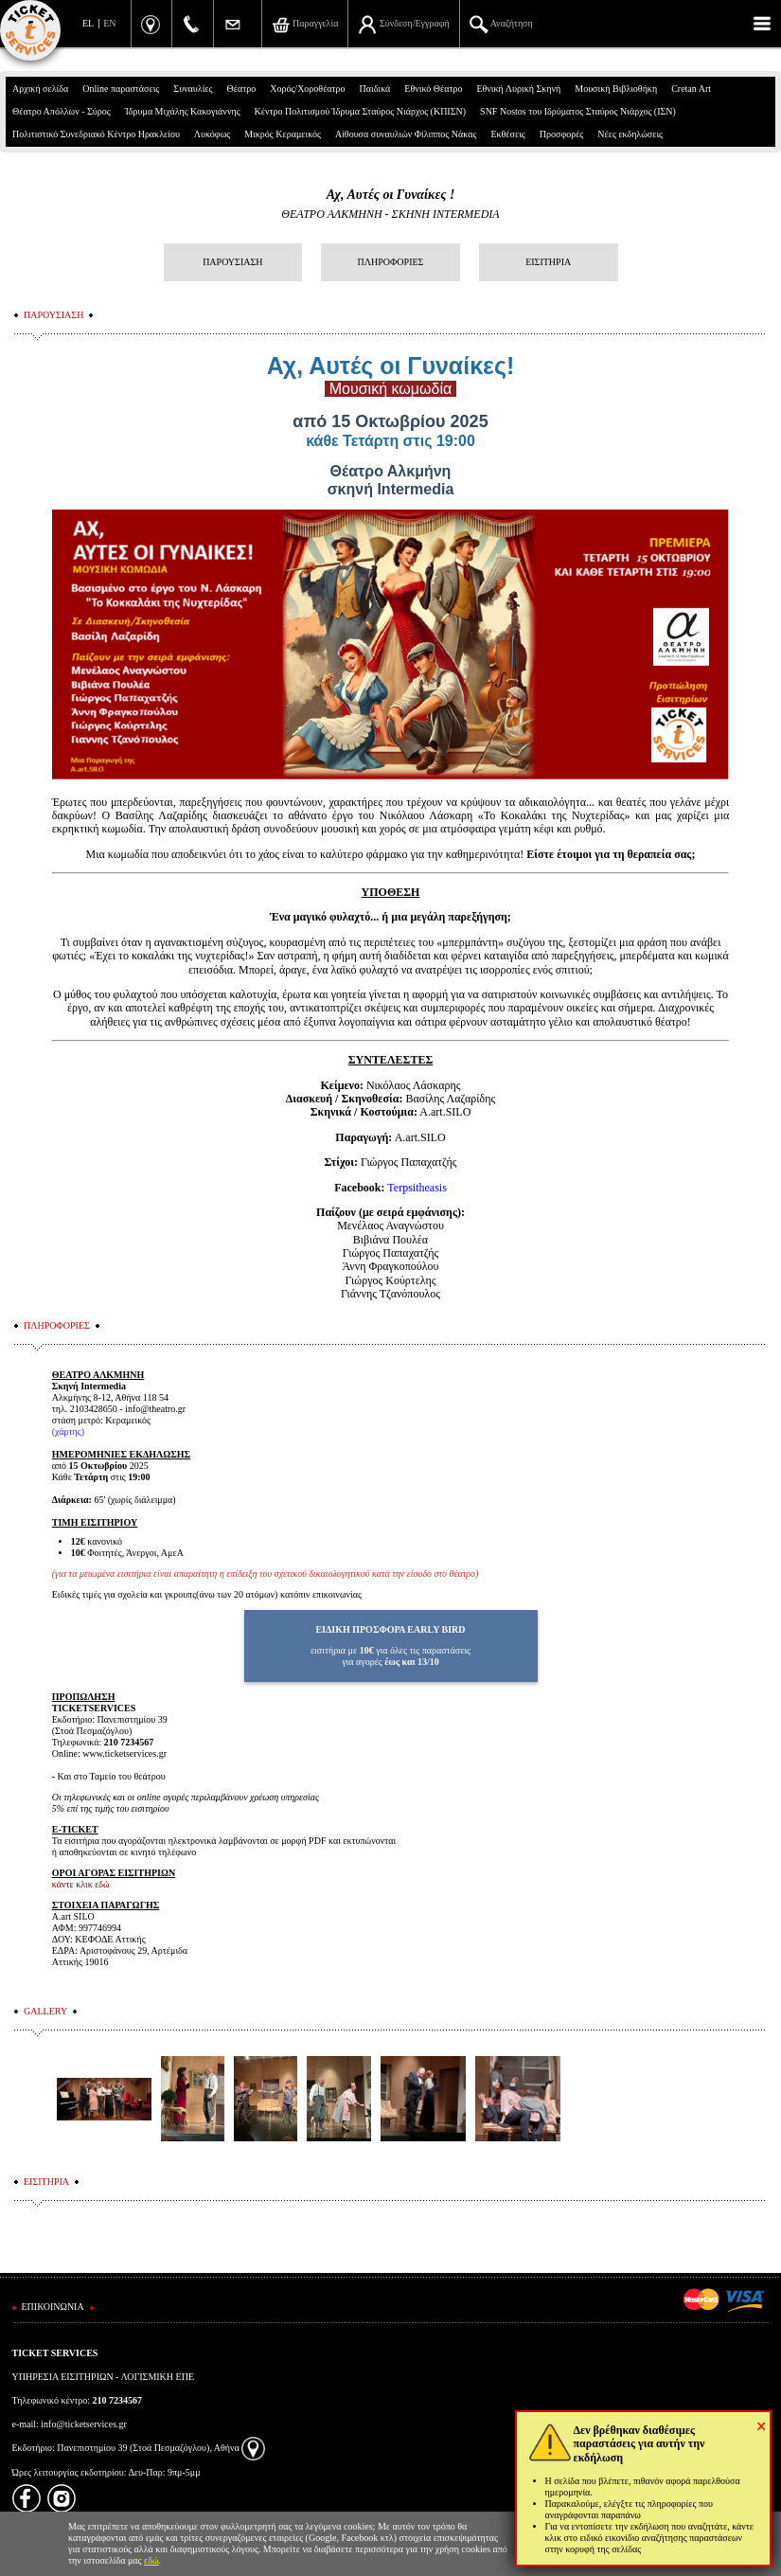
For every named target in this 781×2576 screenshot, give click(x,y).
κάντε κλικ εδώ (81, 1884)
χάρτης (68, 1431)
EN (109, 23)
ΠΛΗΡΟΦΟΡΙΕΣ (391, 262)
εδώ (151, 2560)
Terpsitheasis (416, 1187)
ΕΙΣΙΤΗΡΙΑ (548, 262)
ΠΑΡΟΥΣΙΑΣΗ (232, 262)
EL (88, 23)
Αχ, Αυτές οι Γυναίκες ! (391, 195)
